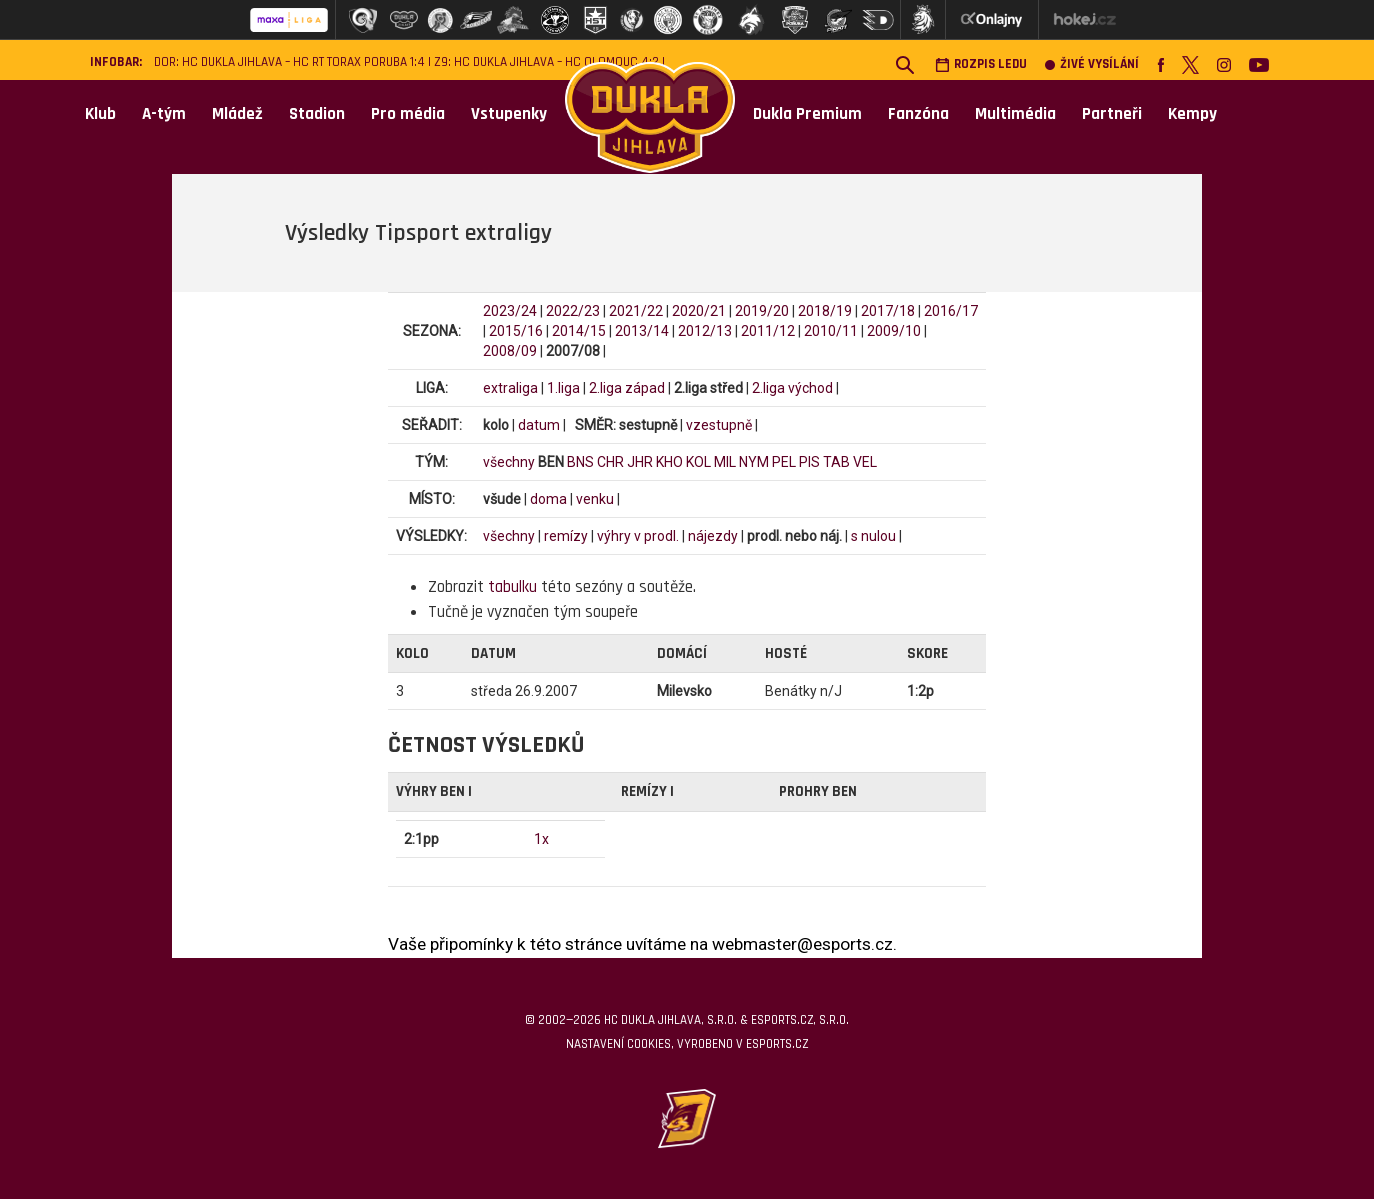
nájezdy (713, 536)
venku (595, 499)
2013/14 (642, 331)
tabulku (512, 587)
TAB (836, 462)
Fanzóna (918, 114)
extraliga (510, 388)
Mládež (237, 114)
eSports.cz (777, 1044)
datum (539, 425)
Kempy (1192, 114)
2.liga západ (627, 388)
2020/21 (699, 311)
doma (548, 499)
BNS (580, 462)
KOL (698, 462)
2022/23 (573, 311)
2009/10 (894, 331)
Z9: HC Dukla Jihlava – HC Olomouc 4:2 (546, 62)
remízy (566, 536)
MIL (725, 462)
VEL (865, 462)
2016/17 (951, 311)
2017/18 (888, 311)
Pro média (408, 114)
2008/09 (510, 351)
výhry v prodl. (638, 536)
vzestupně (719, 425)
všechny (509, 462)
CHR (610, 462)
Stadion (317, 114)
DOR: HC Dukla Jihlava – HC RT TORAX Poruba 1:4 (289, 62)
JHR (640, 462)
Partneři (1112, 114)
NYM (754, 462)
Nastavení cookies (618, 1044)
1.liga (563, 388)
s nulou (873, 536)
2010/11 (831, 331)
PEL (784, 462)
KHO (669, 462)
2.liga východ (792, 388)
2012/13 (705, 331)
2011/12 (768, 331)
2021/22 (636, 311)
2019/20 (762, 311)
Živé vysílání (1092, 64)
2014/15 (579, 331)
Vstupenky (509, 114)
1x (541, 839)
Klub (100, 114)
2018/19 (825, 311)
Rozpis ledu (981, 64)
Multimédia (1015, 114)
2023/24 (510, 311)
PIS (809, 462)
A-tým (164, 114)
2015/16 (516, 331)
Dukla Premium (807, 114)
